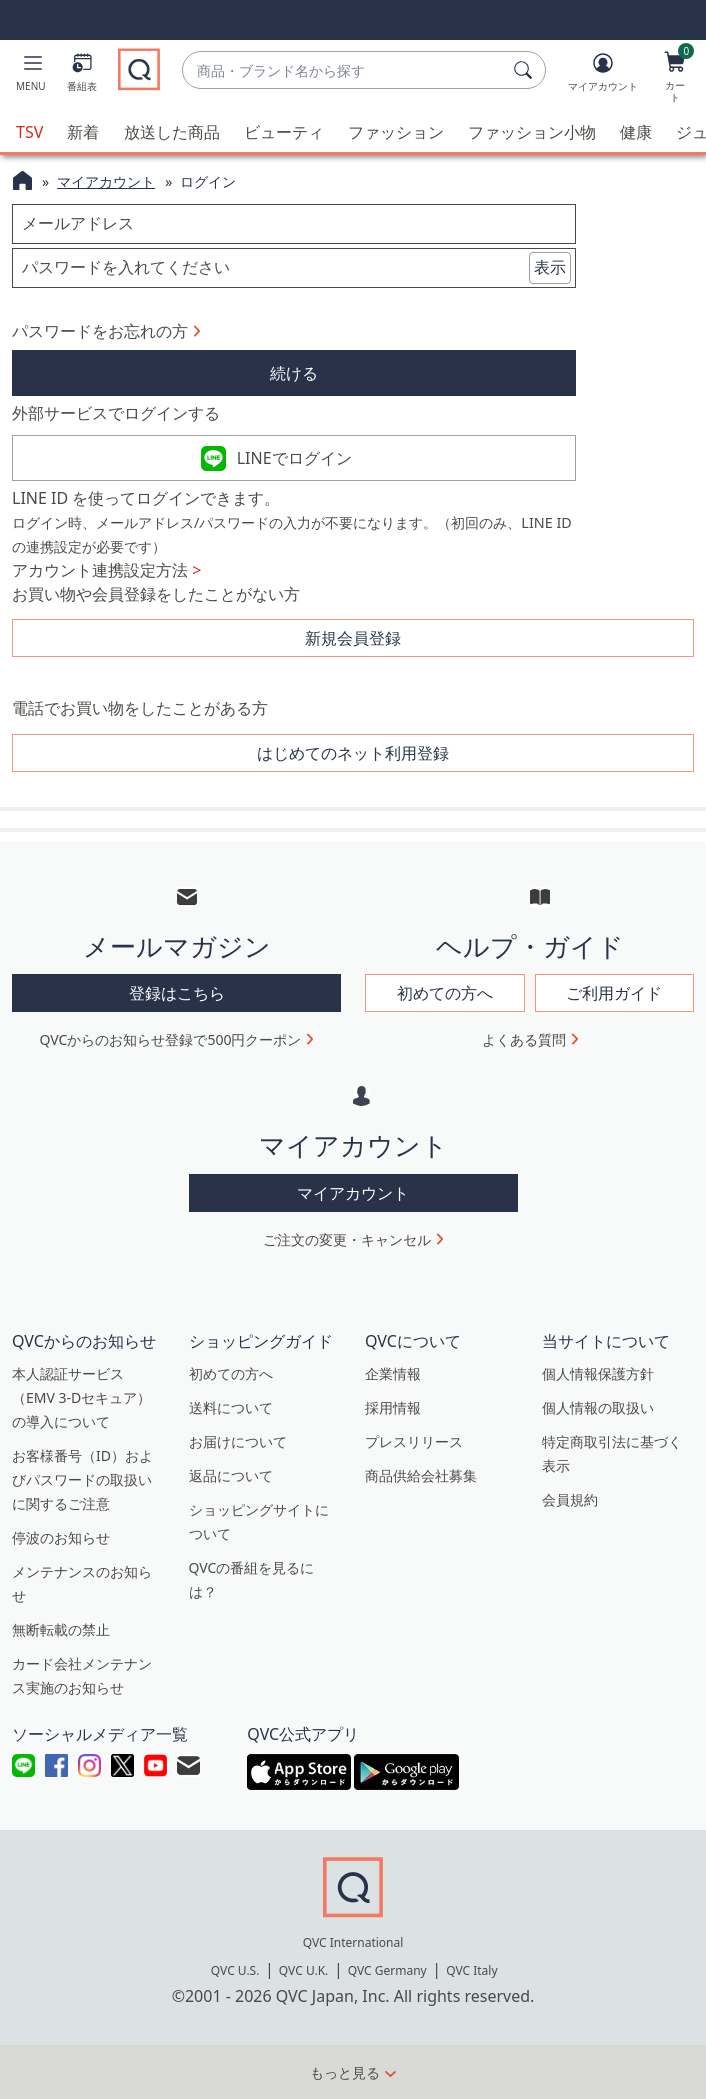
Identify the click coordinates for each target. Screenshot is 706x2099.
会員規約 (570, 1499)
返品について (231, 1475)
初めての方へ (231, 1373)
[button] (31, 76)
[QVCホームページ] (22, 183)
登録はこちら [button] (177, 993)
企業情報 (393, 1373)
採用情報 (393, 1407)
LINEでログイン (294, 458)
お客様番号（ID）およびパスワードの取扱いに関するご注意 (82, 1479)
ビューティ (284, 132)
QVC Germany (387, 1970)
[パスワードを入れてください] (294, 268)
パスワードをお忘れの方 (100, 331)
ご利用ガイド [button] (614, 993)
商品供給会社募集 (421, 1475)
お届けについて (238, 1441)
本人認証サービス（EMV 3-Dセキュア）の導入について (81, 1397)
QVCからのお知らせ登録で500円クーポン (171, 1039)
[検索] (526, 70)
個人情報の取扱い (598, 1407)
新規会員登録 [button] (353, 638)
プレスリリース (414, 1441)
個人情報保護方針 (598, 1373)
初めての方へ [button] (445, 993)
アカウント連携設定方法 (106, 570)
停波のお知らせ (61, 1537)
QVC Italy (471, 1970)
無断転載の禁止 (61, 1629)
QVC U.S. (235, 1970)
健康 (636, 132)
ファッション (396, 132)
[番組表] (82, 76)
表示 (550, 267)
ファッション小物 (532, 132)
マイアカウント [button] (353, 1193)
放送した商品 (172, 132)
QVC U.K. (303, 1970)
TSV (29, 132)
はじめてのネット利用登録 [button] (353, 753)
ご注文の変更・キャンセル (347, 1239)
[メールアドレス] (294, 224)
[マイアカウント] (603, 76)
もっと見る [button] (345, 2072)
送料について (231, 1407)
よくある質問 (524, 1039)
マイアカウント (106, 181)
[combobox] (343, 70)
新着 (83, 132)
